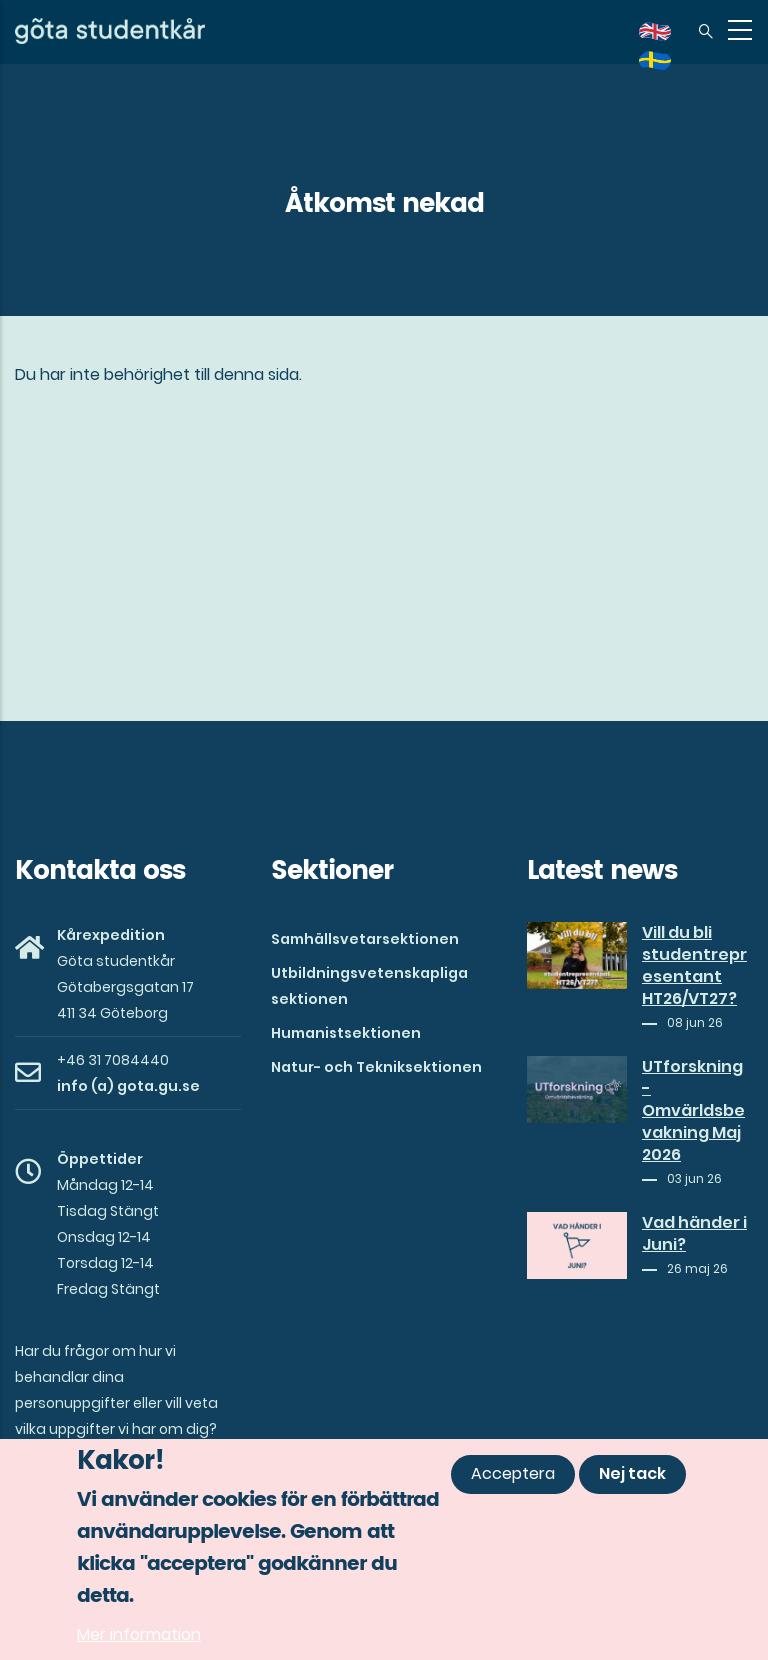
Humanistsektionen (346, 1033)
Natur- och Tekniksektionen (376, 1067)
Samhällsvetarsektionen (365, 939)
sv (667, 67)
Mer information (139, 1635)
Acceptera (513, 1474)
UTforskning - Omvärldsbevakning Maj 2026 (693, 1111)
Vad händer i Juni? (694, 1234)
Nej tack (632, 1474)
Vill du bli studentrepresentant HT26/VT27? (694, 966)
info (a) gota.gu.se (128, 1086)
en (667, 38)
